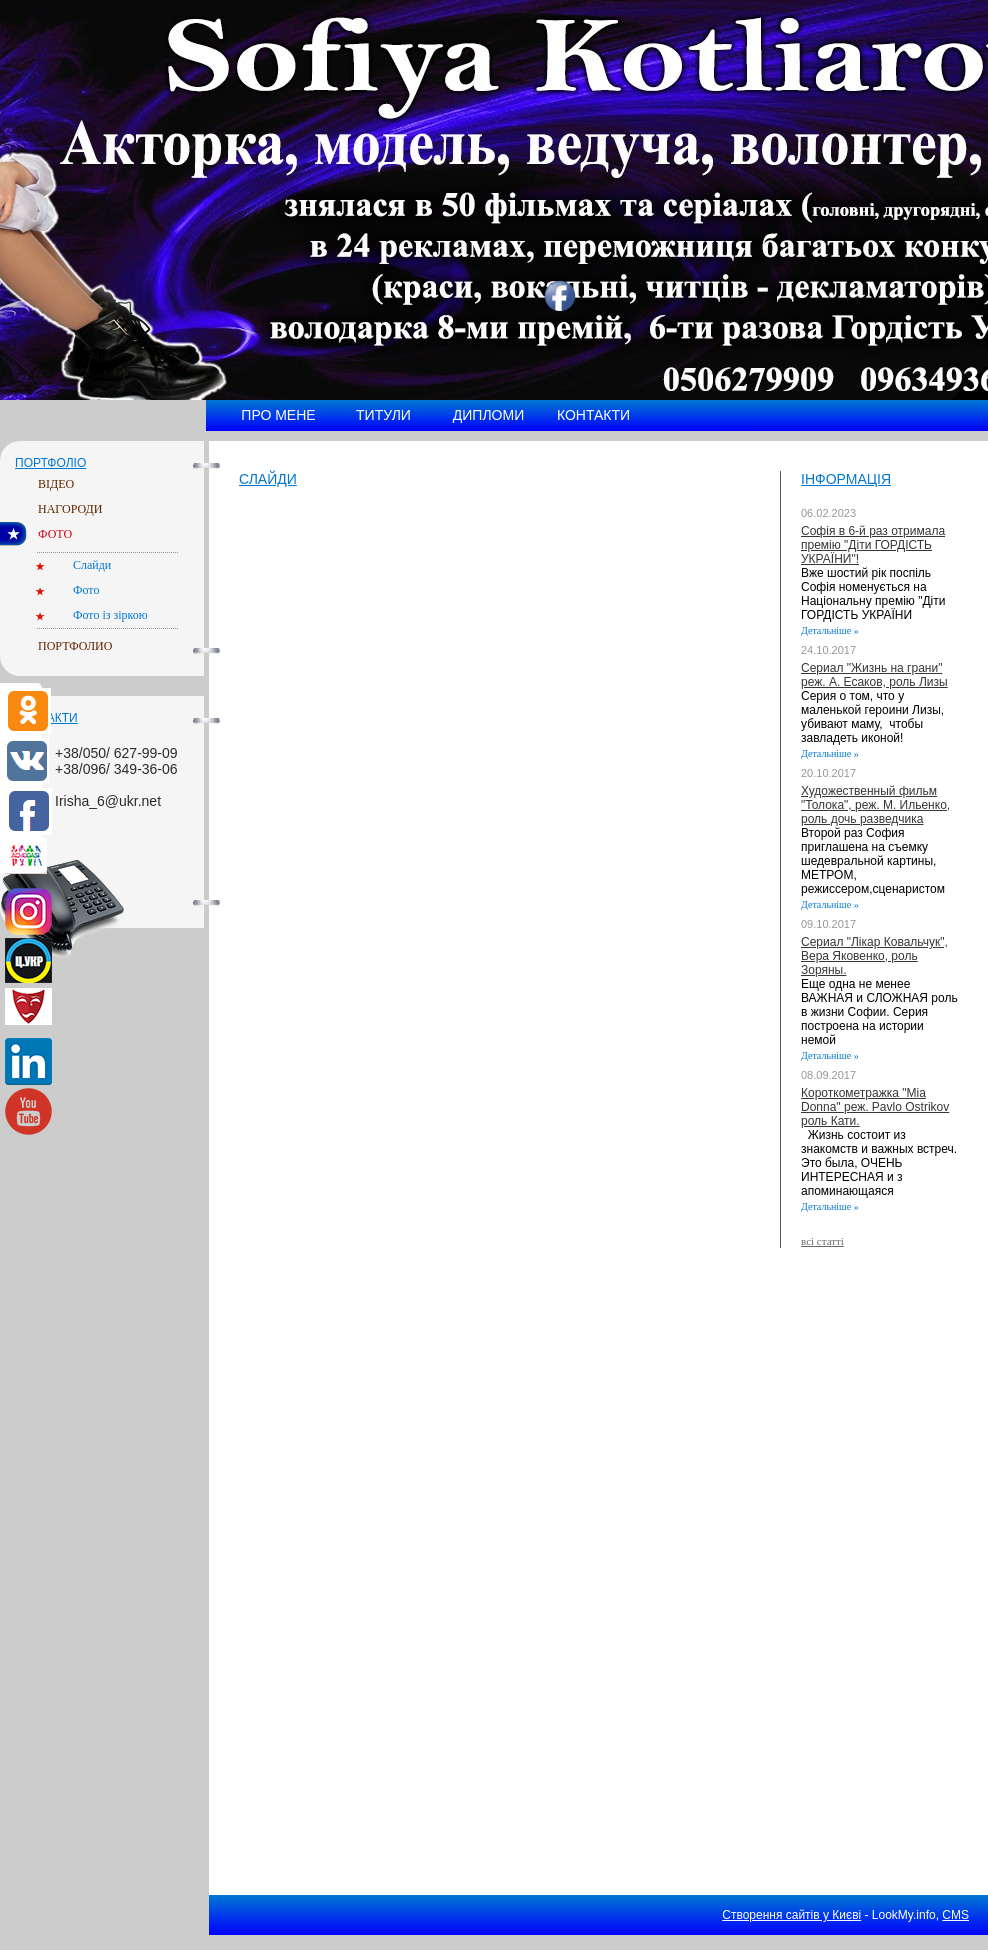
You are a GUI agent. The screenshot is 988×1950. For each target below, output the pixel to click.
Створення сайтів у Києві (791, 1915)
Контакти (593, 415)
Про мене (278, 415)
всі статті (822, 1241)
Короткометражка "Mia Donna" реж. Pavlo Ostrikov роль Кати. (875, 1107)
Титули (383, 415)
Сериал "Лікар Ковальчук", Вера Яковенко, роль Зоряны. (874, 956)
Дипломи (488, 415)
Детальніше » (830, 630)
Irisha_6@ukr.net (108, 801)
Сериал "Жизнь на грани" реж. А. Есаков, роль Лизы (874, 675)
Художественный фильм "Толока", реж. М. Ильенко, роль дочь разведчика (875, 805)
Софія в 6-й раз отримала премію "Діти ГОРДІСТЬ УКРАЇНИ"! (873, 545)
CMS (955, 1915)
